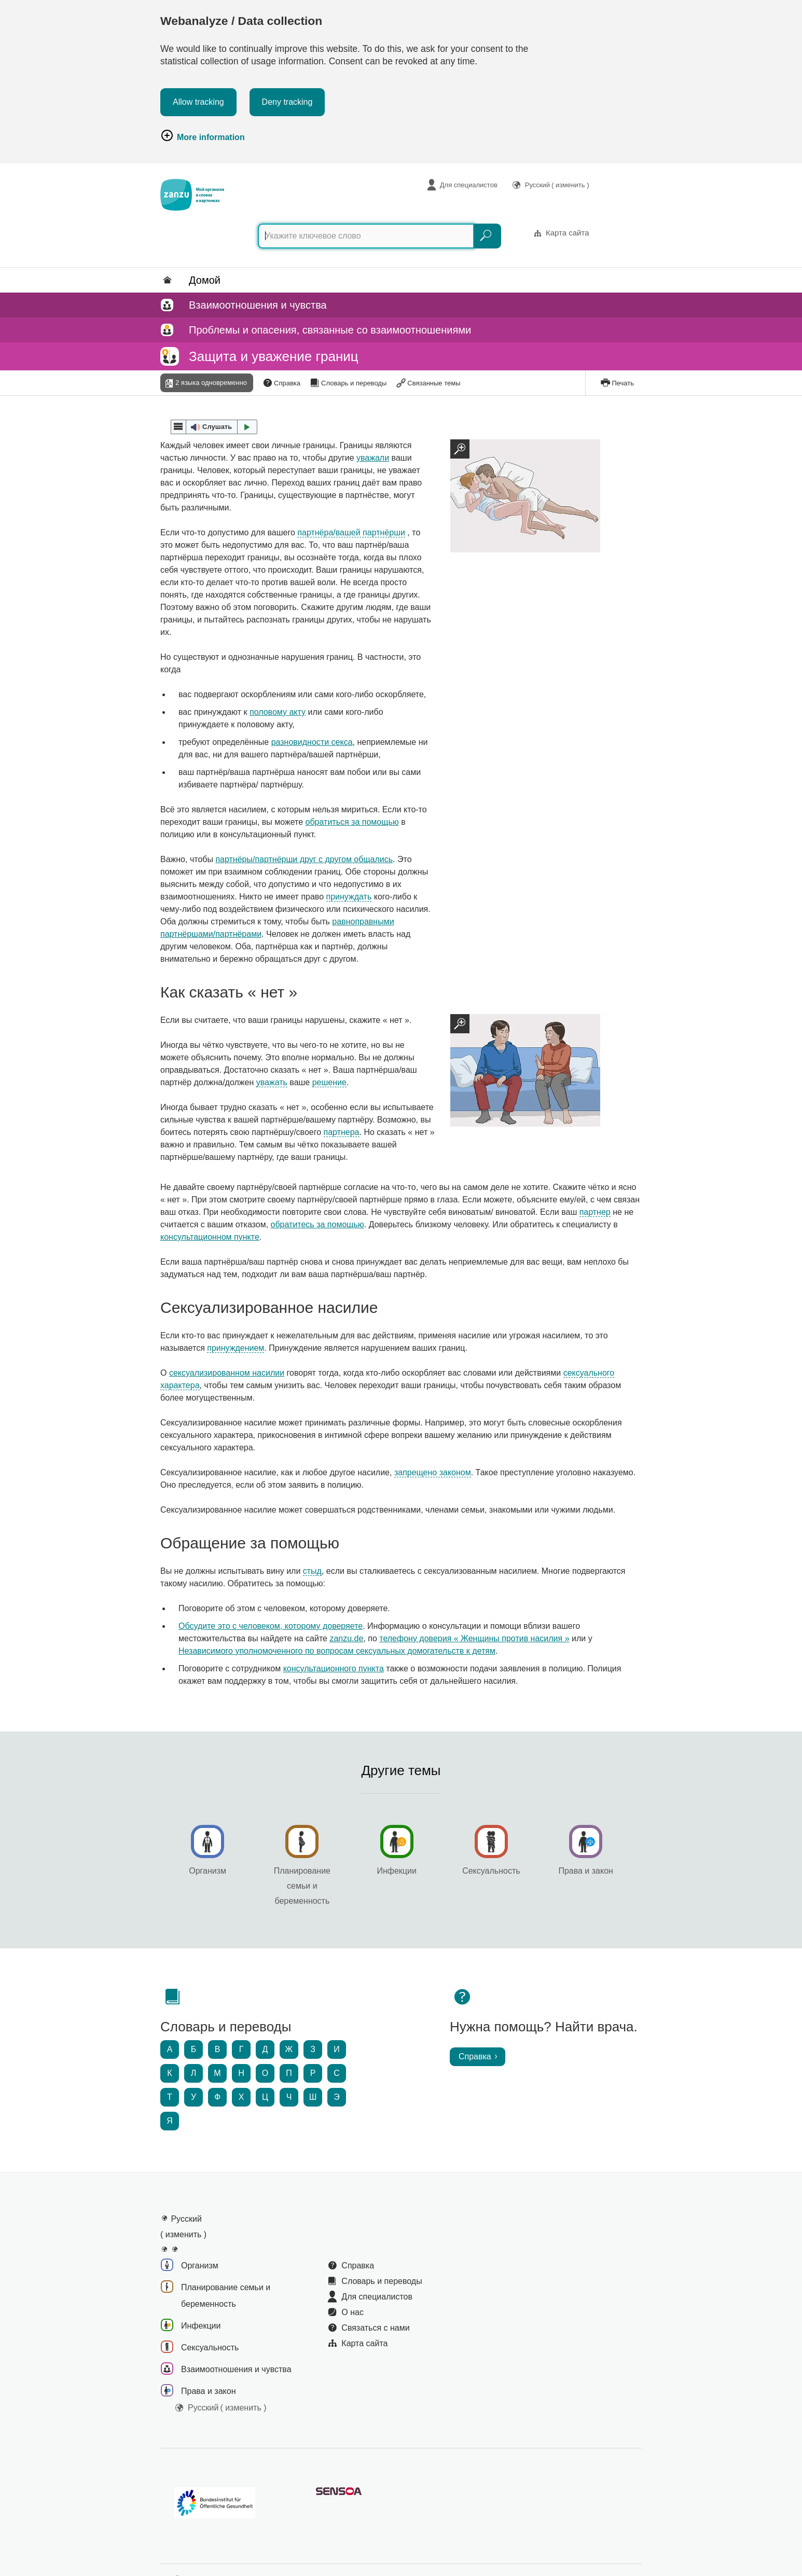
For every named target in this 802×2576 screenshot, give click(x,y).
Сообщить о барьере (364, 2517)
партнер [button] (595, 1212)
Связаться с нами (375, 2282)
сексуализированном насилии (226, 1372)
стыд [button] (312, 1571)
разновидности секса (312, 742)
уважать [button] (271, 1082)
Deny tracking (287, 102)
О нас (352, 2266)
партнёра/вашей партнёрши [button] (351, 532)
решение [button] (329, 1082)
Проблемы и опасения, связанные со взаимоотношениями (330, 330)
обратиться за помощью (352, 822)
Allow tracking (198, 102)
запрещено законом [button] (432, 1472)
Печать (623, 383)
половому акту (278, 712)
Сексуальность (491, 1871)
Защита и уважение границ (273, 356)
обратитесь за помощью (317, 1224)
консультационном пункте (209, 1236)
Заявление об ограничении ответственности (478, 2517)
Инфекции (396, 1871)
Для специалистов (468, 185)
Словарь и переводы (353, 383)
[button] (214, 427)
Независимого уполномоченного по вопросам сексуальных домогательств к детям (336, 1650)
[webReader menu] (178, 427)
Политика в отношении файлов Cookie (228, 2529)
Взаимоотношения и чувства (258, 305)
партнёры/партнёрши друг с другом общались (304, 859)
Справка (287, 383)
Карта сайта (567, 232)
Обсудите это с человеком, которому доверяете (270, 1626)
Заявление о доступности (342, 2529)
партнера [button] (341, 1132)
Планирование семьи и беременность (302, 1886)
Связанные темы (433, 383)
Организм (207, 1871)
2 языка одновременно (211, 382)
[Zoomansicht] (525, 495)
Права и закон (585, 1871)
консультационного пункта (333, 1668)
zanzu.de (346, 1638)
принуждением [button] (235, 1348)
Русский (557, 185)
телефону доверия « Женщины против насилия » (474, 1638)
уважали (372, 457)
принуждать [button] (349, 896)
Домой (204, 280)
